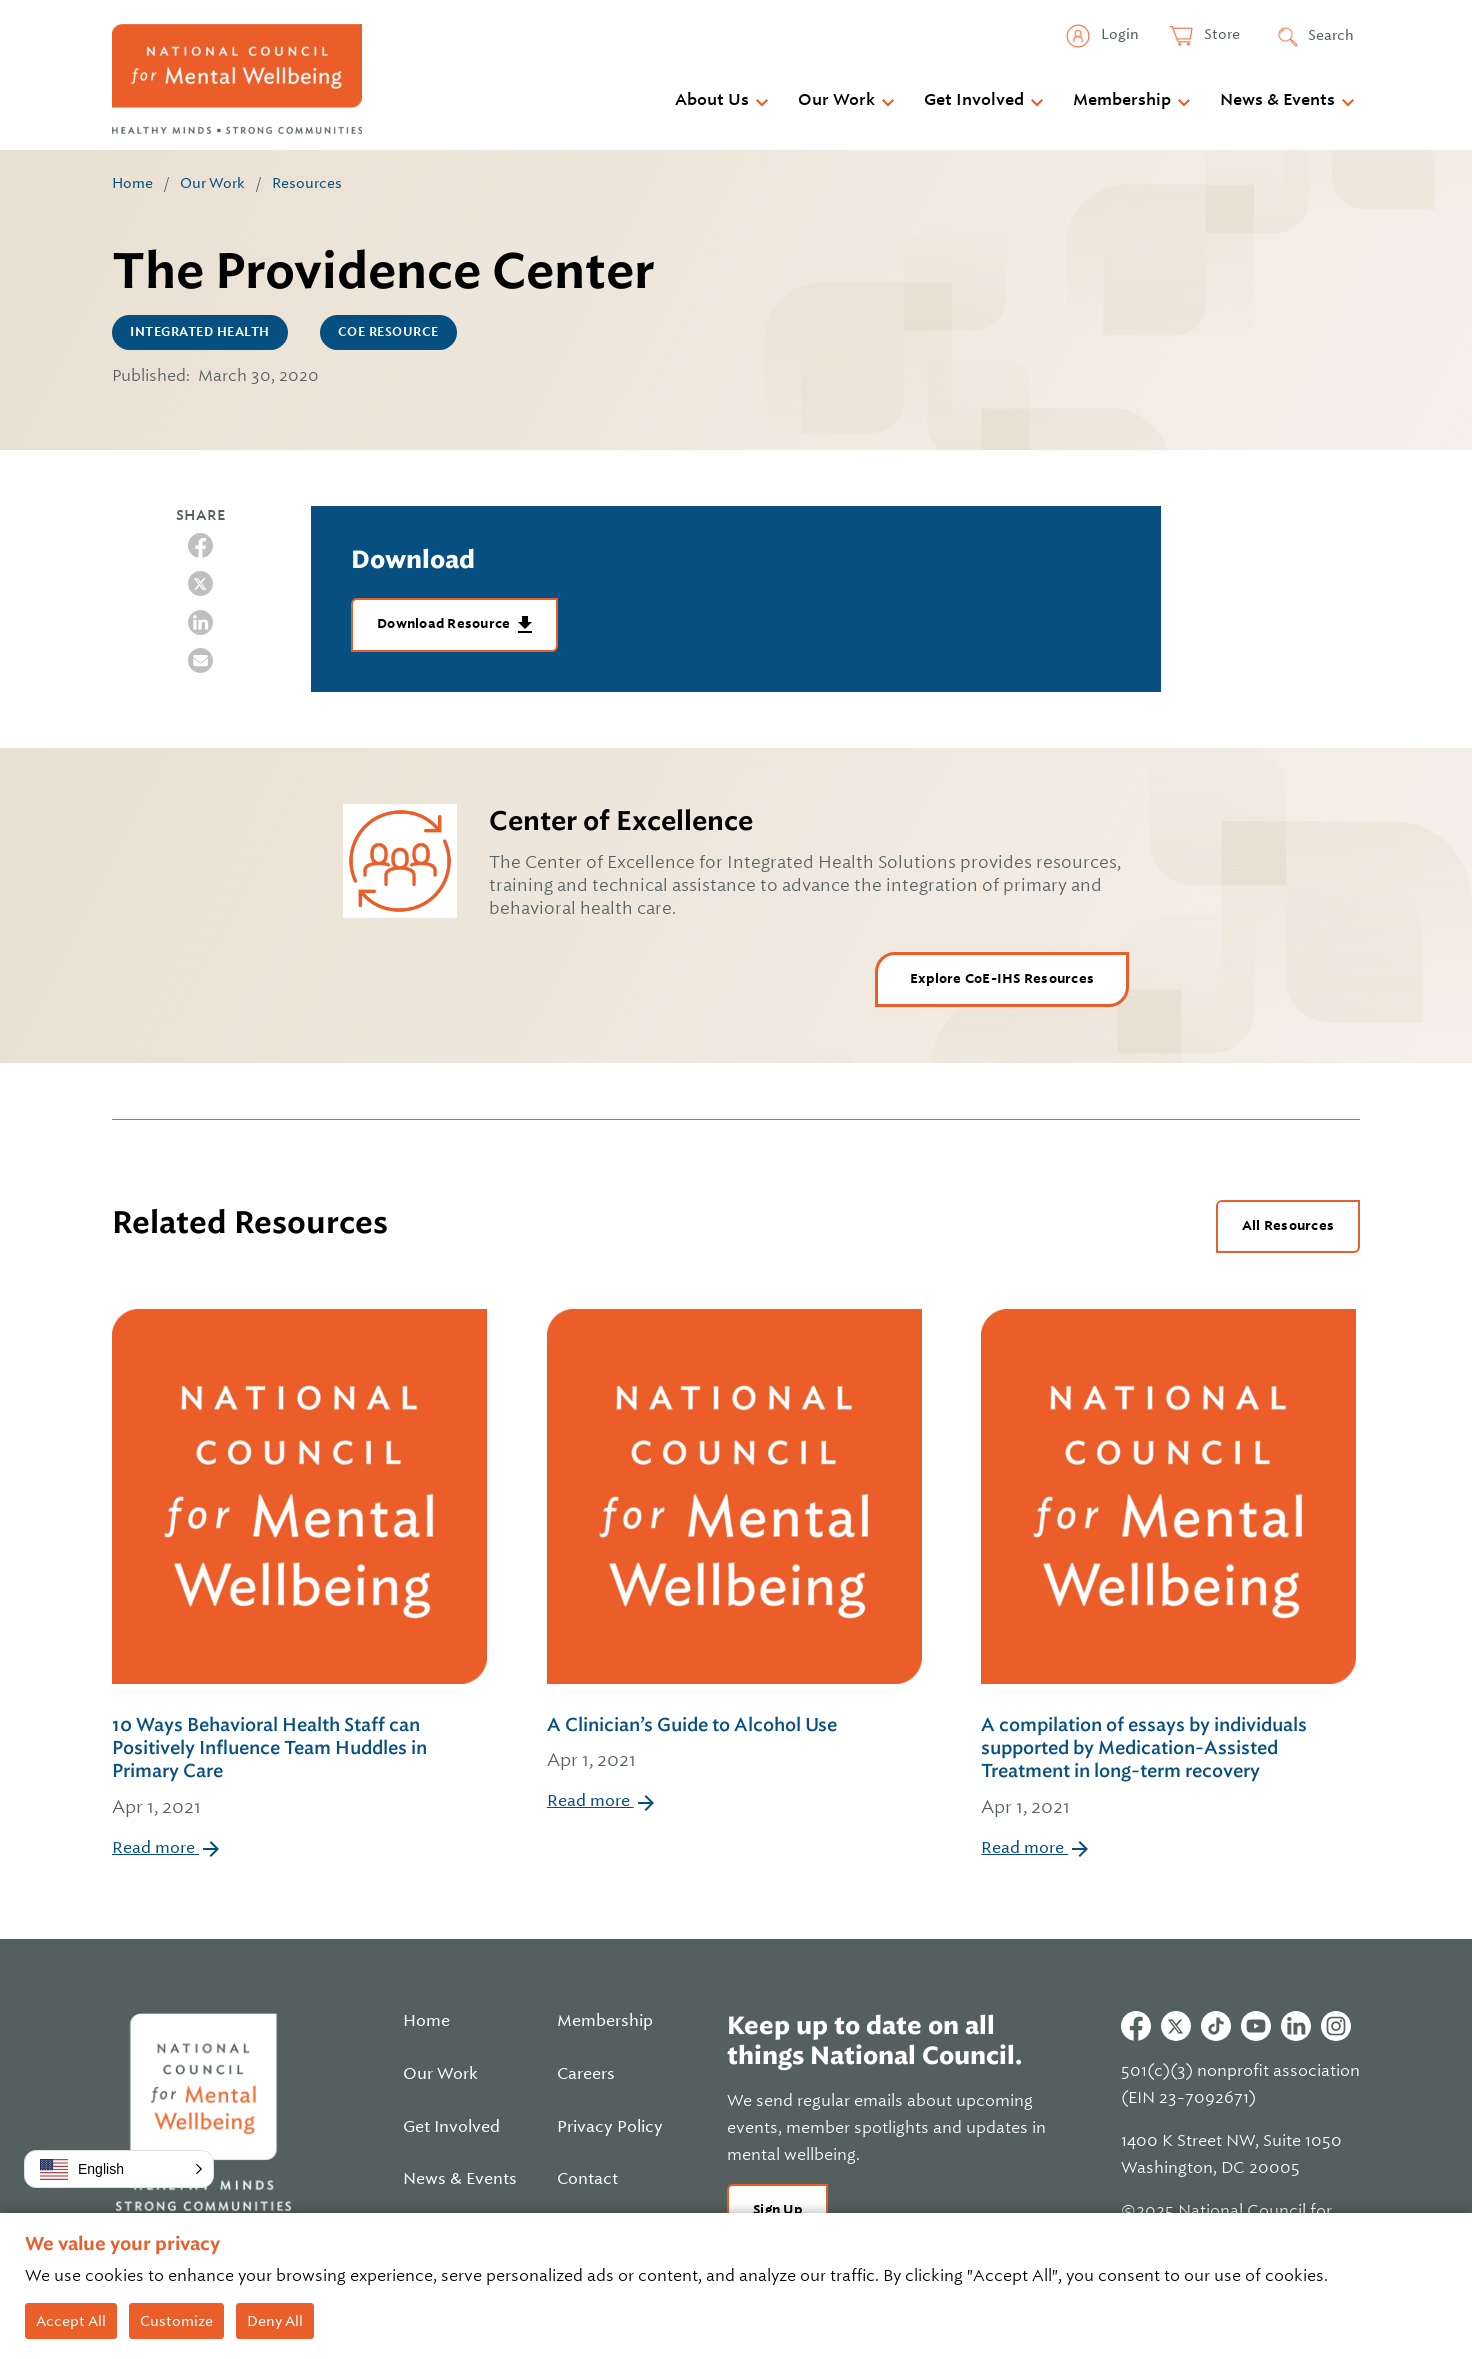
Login (1118, 34)
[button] (119, 2169)
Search (1331, 35)
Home (132, 183)
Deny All (275, 2321)
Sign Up (777, 2209)
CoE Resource (388, 332)
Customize (176, 2321)
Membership (1122, 100)
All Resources (1288, 1225)
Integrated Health (200, 332)
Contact (587, 2179)
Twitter (1176, 2026)
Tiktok (1216, 2026)
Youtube (1256, 2026)
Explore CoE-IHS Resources (1002, 978)
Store (1220, 34)
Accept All (71, 2321)
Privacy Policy (610, 2127)
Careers (586, 2074)
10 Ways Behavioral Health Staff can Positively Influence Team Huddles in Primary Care (301, 1768)
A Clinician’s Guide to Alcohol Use (734, 1744)
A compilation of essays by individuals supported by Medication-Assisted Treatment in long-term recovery (1170, 1768)
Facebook (1136, 2026)
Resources (307, 183)
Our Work (836, 100)
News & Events (1277, 100)
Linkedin (1296, 2026)
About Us (712, 100)
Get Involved (974, 100)
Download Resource (445, 623)
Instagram (1336, 2026)
